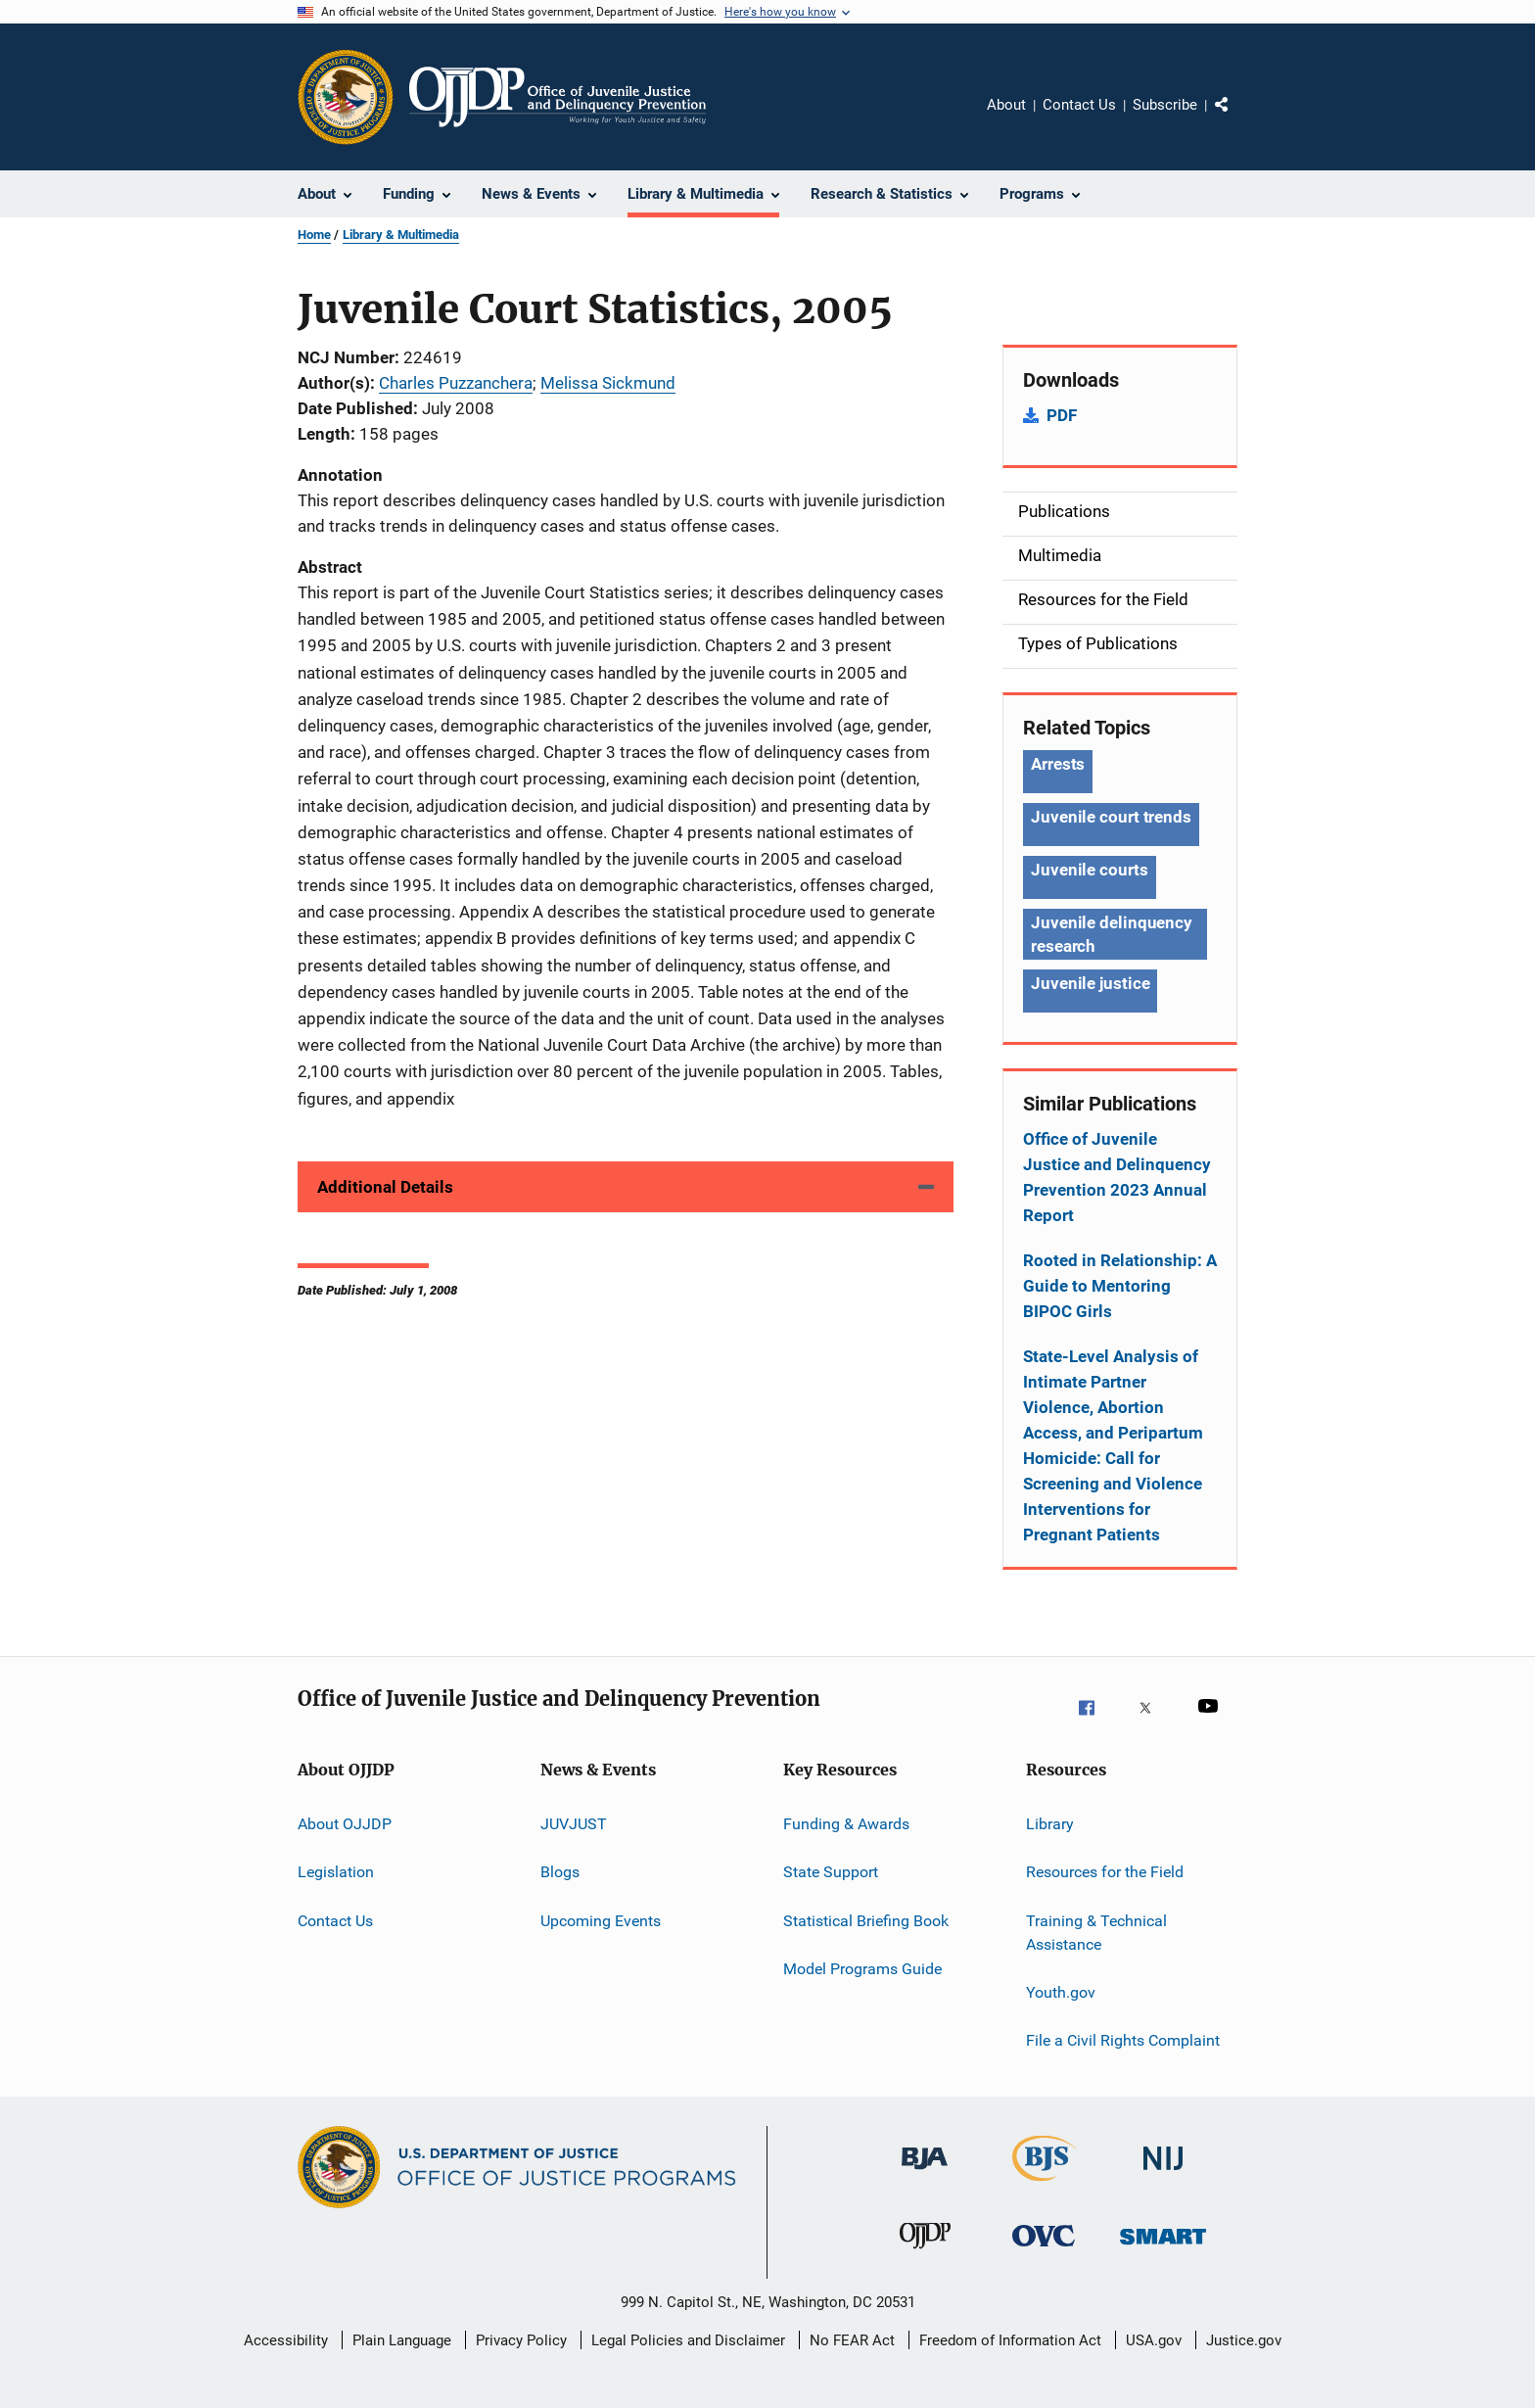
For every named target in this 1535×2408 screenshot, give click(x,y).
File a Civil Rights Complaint (1123, 2040)
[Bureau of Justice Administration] (925, 2179)
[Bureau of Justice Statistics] (1044, 2184)
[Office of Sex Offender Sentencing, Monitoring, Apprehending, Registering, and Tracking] (1163, 2257)
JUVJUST (573, 1824)
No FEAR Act (852, 2340)
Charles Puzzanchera (456, 383)
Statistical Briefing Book (866, 1921)
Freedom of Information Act (1010, 2340)
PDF (1062, 415)
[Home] (557, 97)
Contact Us (1079, 105)
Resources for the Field (1105, 1872)
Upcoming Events (600, 1921)
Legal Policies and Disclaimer (688, 2340)
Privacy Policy (521, 2340)
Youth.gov (1060, 1992)
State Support (830, 1872)
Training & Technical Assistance (1096, 1933)
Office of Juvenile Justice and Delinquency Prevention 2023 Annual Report (1117, 1177)
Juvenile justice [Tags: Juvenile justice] (1090, 983)
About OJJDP (345, 1824)
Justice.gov (1243, 2340)
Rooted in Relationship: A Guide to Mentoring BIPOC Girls (1120, 1286)
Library (1050, 1824)
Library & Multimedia (401, 234)
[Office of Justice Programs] (346, 97)
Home (314, 234)
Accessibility (286, 2340)
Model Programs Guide (862, 1968)
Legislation (336, 1872)
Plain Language (401, 2340)
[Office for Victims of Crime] (1043, 2257)
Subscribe (1165, 105)
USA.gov (1154, 2340)
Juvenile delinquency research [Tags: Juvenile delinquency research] (1111, 934)
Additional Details (385, 1187)
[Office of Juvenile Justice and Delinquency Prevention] (925, 2257)
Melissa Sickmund (607, 383)
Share (1237, 118)
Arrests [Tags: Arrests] (1058, 764)
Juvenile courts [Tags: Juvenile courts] (1089, 869)
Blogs (560, 1872)
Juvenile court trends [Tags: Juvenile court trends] (1111, 816)
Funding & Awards (846, 1824)
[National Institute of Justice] (1163, 2179)
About (1006, 105)
